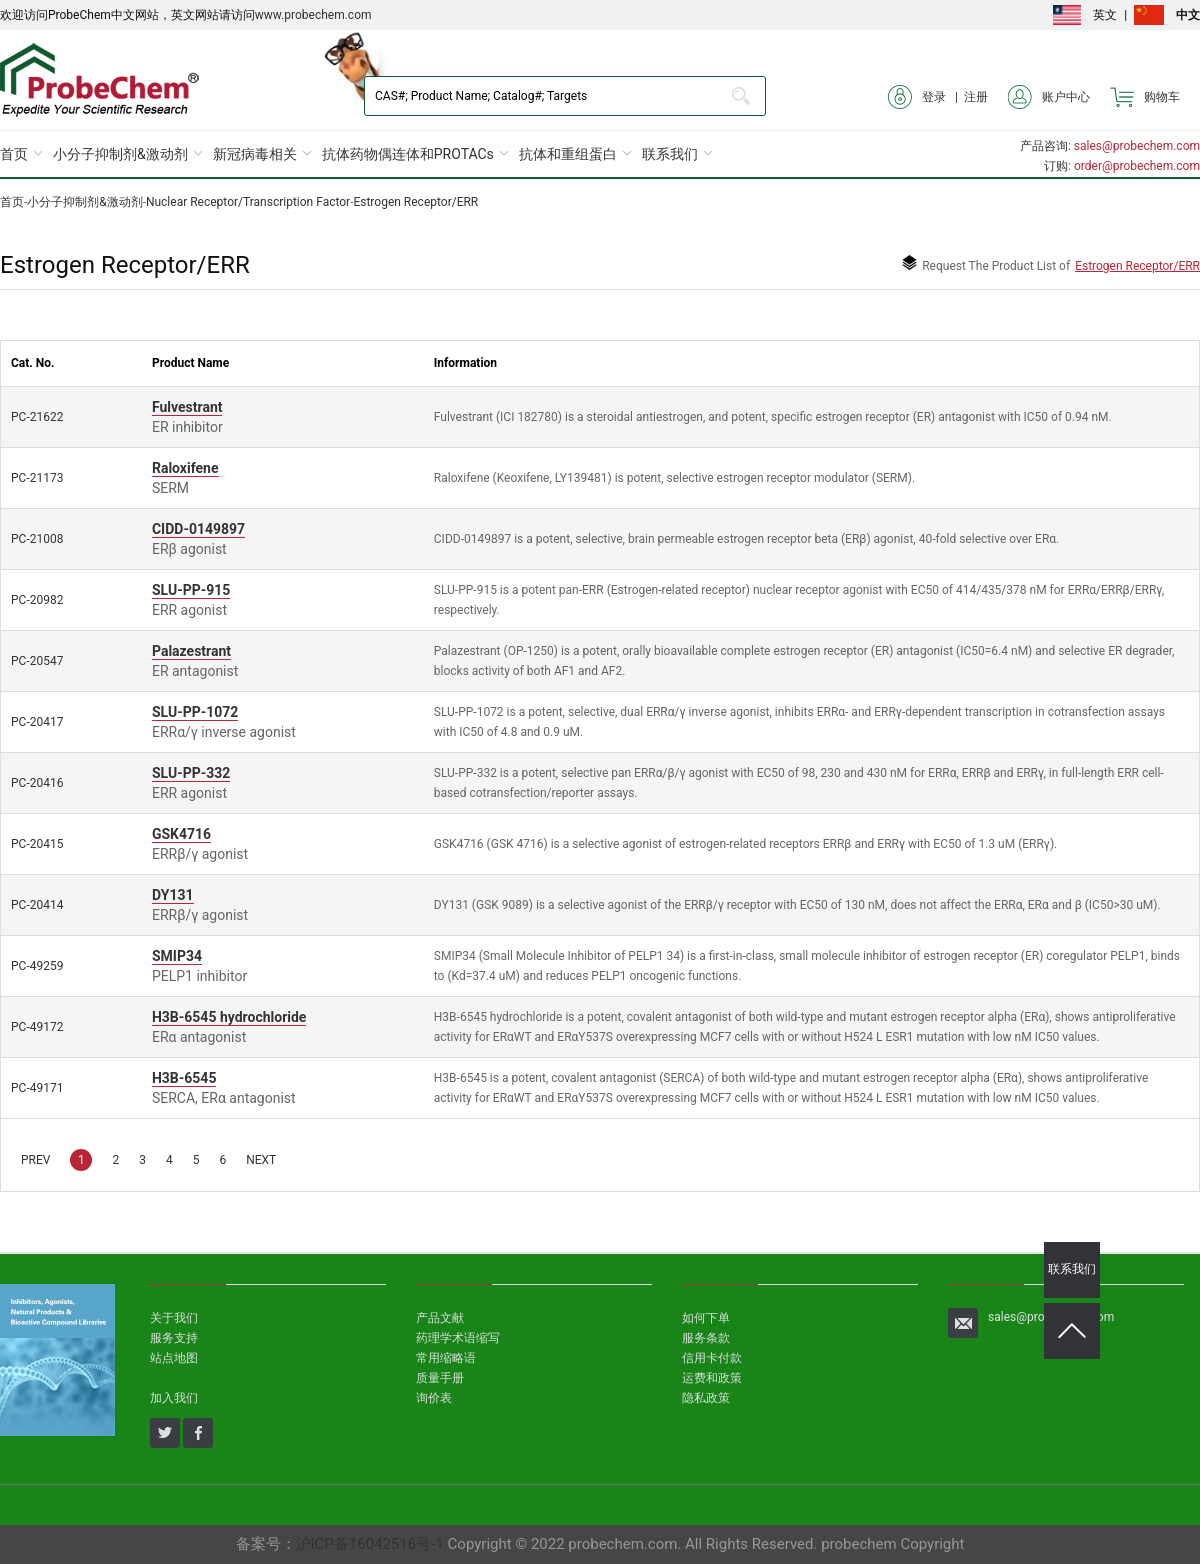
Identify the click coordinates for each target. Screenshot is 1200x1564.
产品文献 (440, 1318)
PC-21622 (37, 417)
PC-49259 (37, 966)
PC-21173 (37, 478)
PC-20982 (37, 600)
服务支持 (174, 1338)
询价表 (434, 1398)
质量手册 (440, 1378)
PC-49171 (37, 1088)
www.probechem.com (313, 15)
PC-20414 (37, 905)
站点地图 (174, 1358)
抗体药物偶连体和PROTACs (408, 154)
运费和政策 (712, 1378)
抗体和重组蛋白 (568, 154)
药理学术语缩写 (458, 1338)
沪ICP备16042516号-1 (370, 1544)
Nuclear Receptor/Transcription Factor (248, 202)
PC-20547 (37, 661)
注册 (976, 97)
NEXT (261, 1160)
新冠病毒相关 (255, 154)
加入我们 (174, 1398)
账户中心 (1049, 97)
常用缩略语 (446, 1358)
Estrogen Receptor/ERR (415, 202)
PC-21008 (37, 539)
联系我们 (670, 154)
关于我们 (174, 1318)
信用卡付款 (712, 1358)
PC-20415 (37, 844)
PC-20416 (37, 783)
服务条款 (706, 1338)
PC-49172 (37, 1027)
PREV (35, 1160)
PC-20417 (37, 722)
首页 (14, 154)
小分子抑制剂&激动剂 (120, 154)
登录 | (926, 97)
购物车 (1145, 97)
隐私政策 (706, 1398)
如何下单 (706, 1318)
